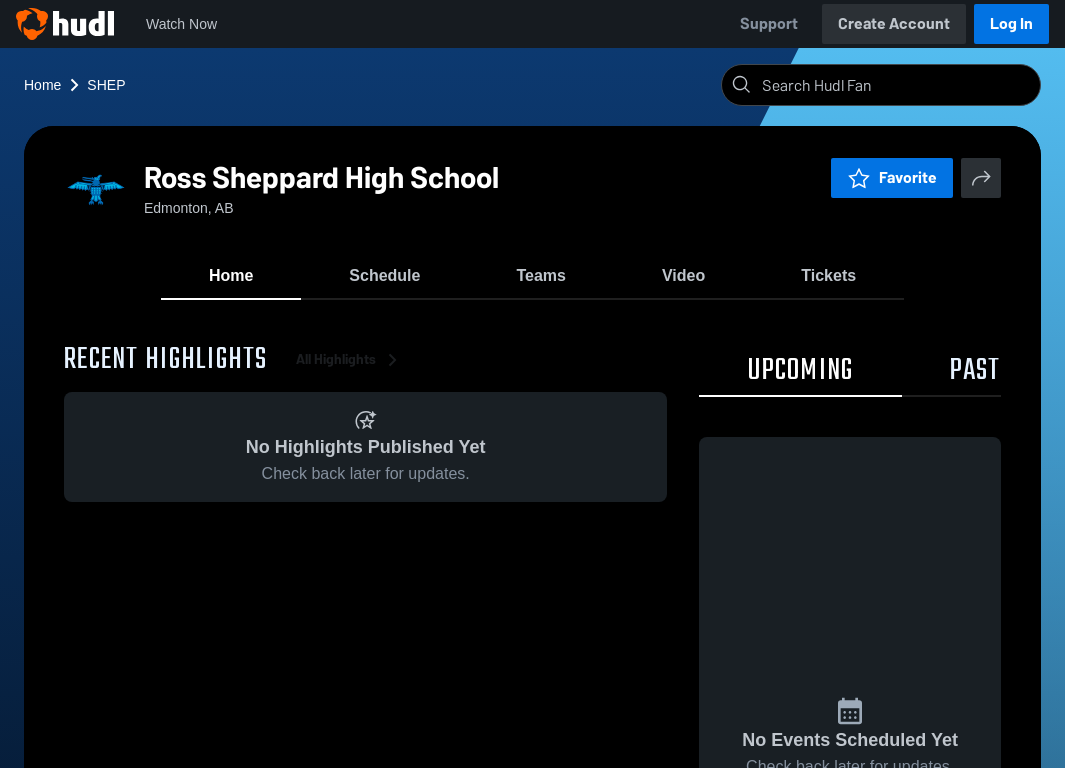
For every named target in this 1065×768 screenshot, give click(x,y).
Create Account (894, 23)
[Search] (897, 85)
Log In (1011, 23)
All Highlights (350, 359)
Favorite (892, 177)
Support (769, 23)
